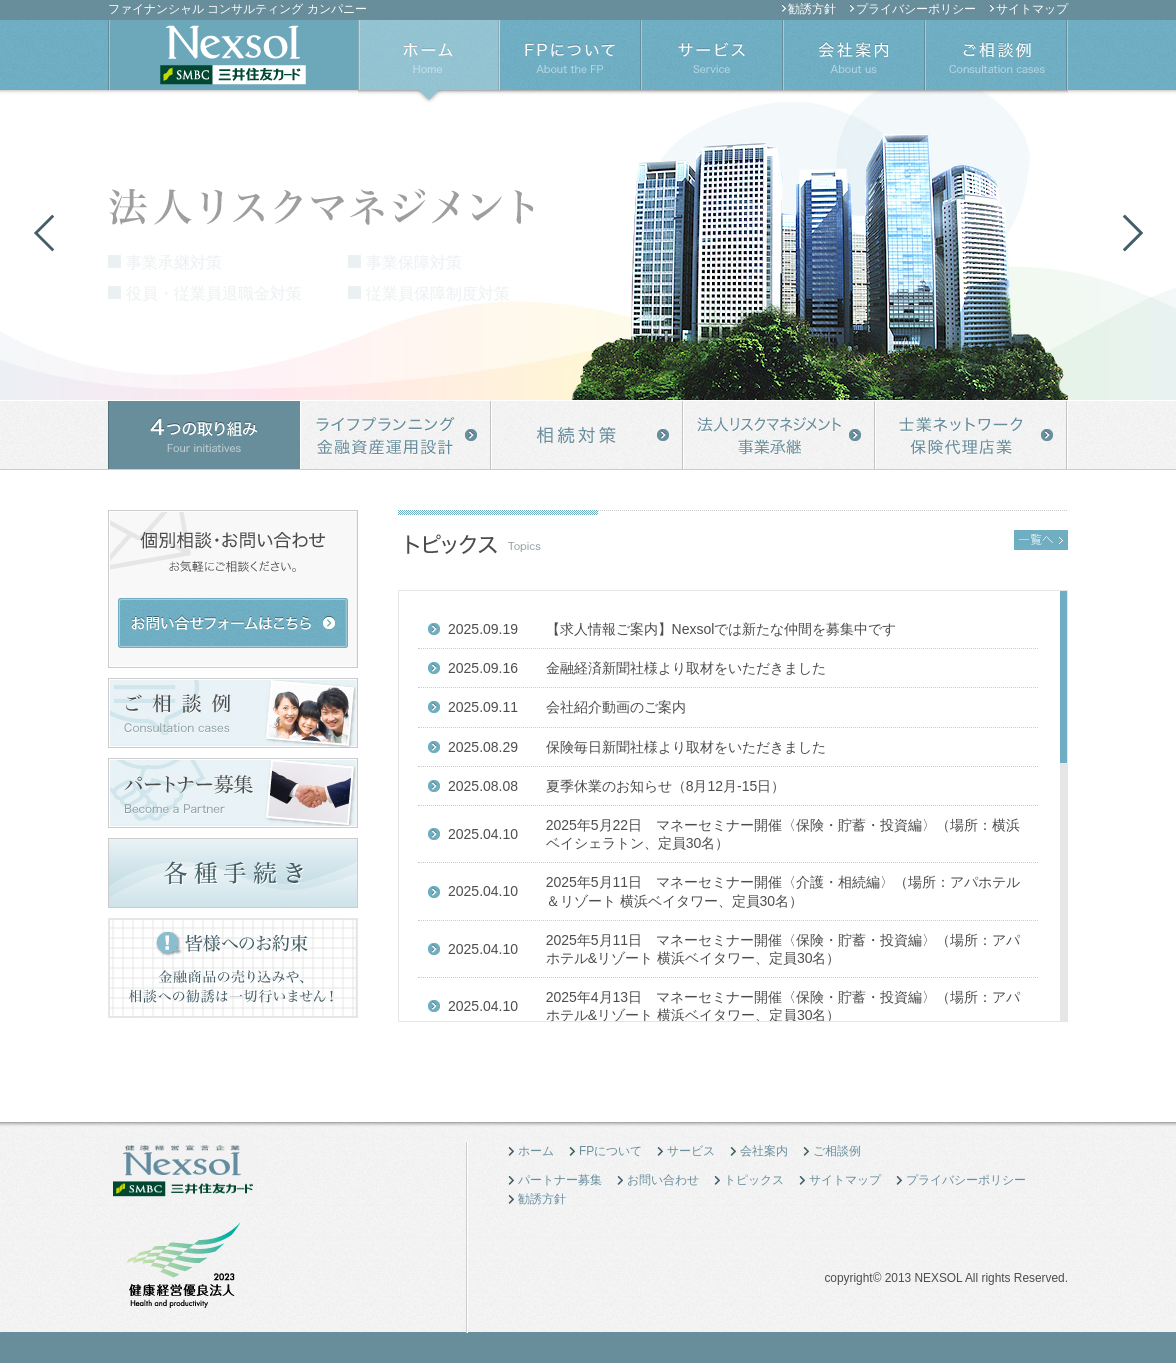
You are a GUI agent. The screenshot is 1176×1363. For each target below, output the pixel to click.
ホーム (536, 1151)
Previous (43, 233)
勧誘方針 (812, 9)
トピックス (754, 1180)
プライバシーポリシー (916, 9)
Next (1132, 233)
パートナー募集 (560, 1180)
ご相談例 (837, 1151)
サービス (691, 1151)
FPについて (610, 1151)
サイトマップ (1032, 9)
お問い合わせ (663, 1180)
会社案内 (764, 1151)
